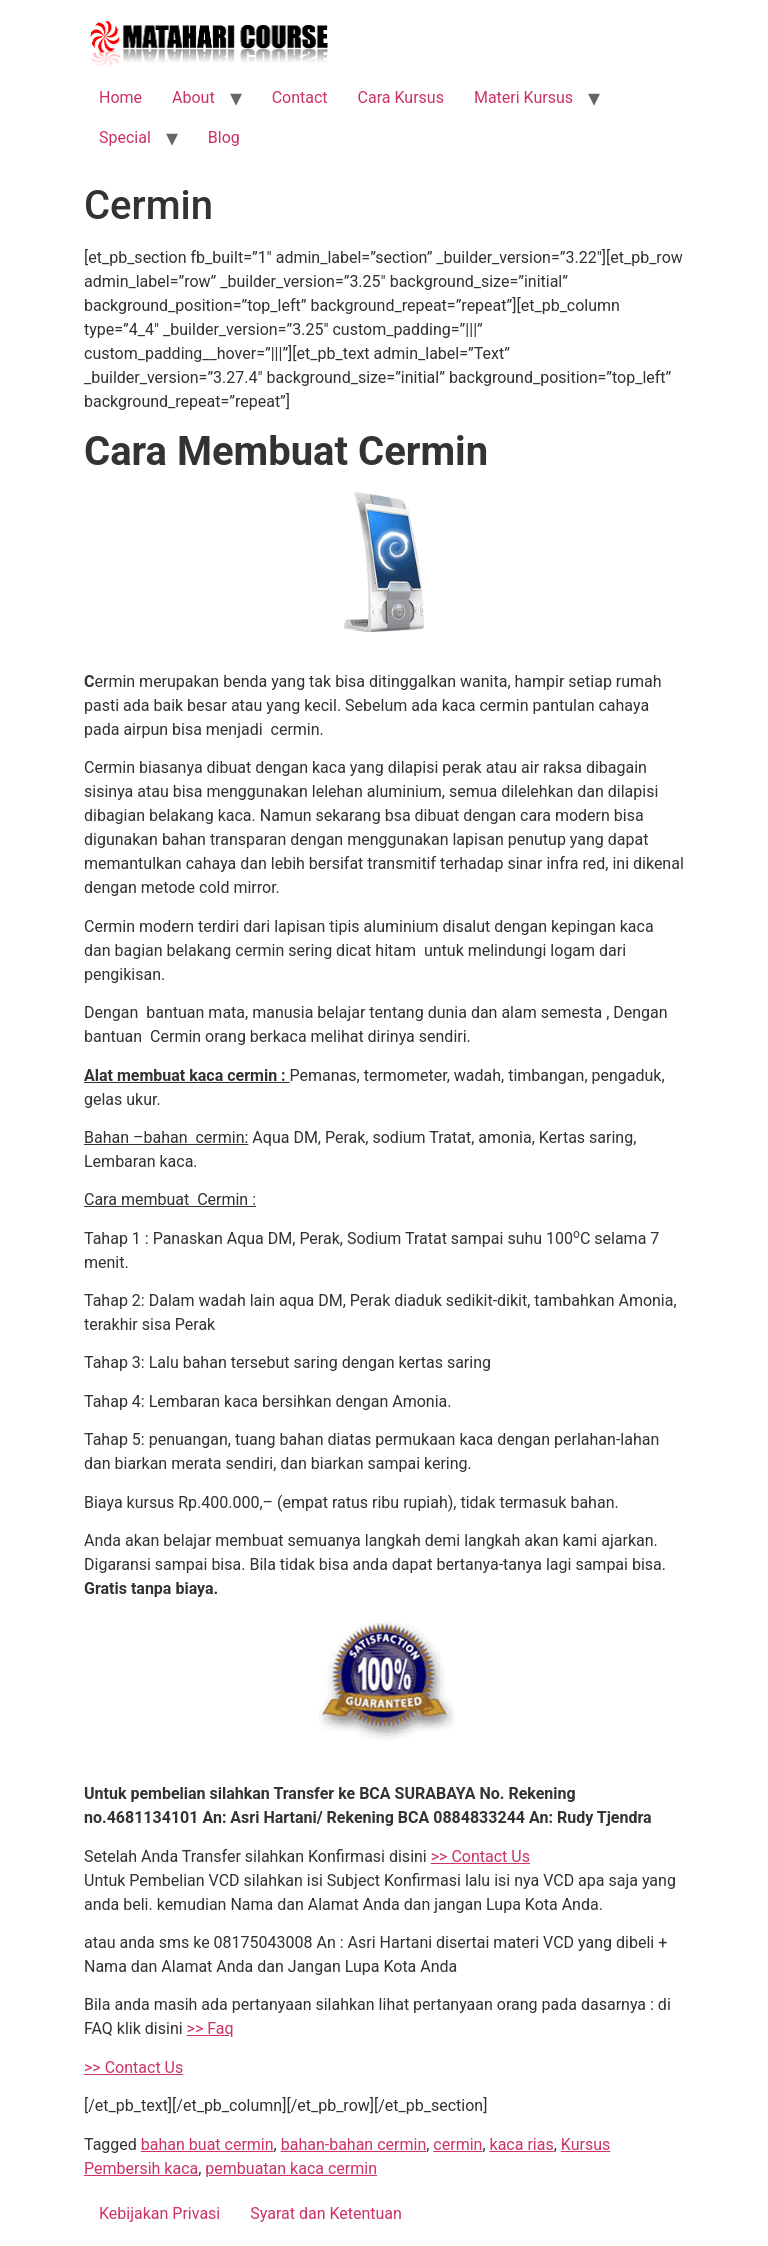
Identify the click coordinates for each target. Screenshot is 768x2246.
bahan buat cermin (207, 2144)
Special (125, 137)
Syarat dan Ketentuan (326, 2213)
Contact (300, 97)
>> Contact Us (480, 1856)
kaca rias (522, 2144)
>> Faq (210, 2028)
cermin (457, 2144)
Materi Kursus (523, 97)
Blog (224, 137)
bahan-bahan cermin (354, 2144)
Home (120, 97)
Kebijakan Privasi (159, 2213)
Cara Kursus (401, 97)
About (193, 97)
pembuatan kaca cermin (291, 2168)
